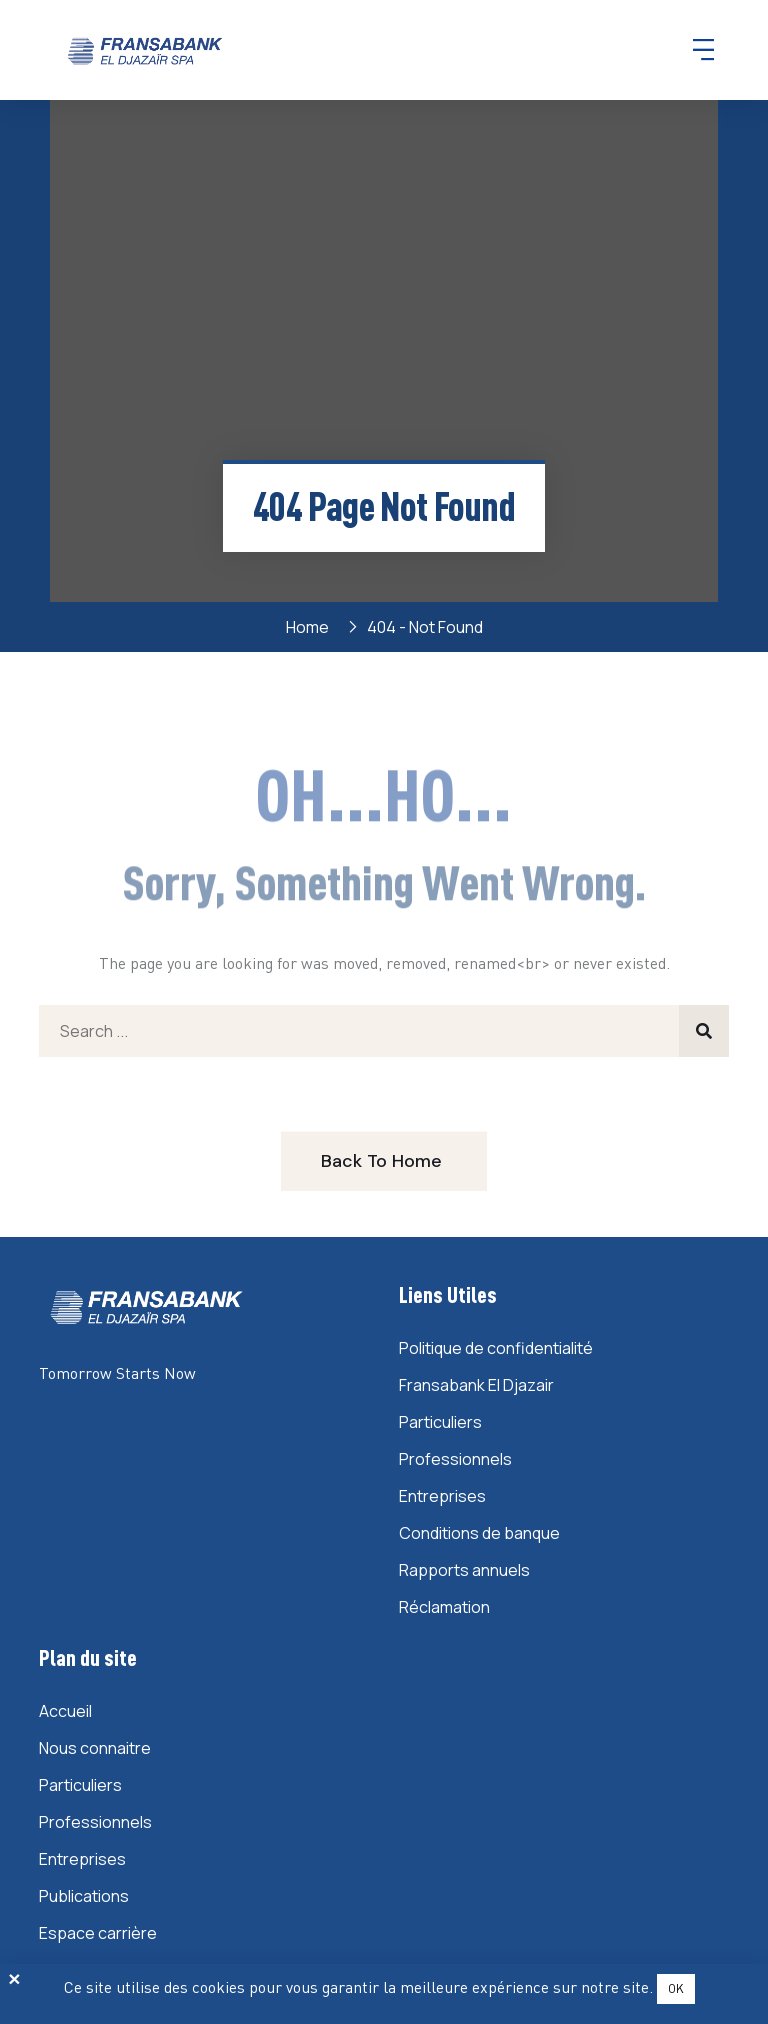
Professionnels (455, 1459)
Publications (84, 1896)
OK (676, 1988)
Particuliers (440, 1422)
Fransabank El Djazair (476, 1385)
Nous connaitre (95, 1748)
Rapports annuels (464, 1570)
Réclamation (444, 1607)
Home (310, 627)
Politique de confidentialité (496, 1348)
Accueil (65, 1711)
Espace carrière (98, 1933)
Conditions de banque (479, 1533)
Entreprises (442, 1496)
